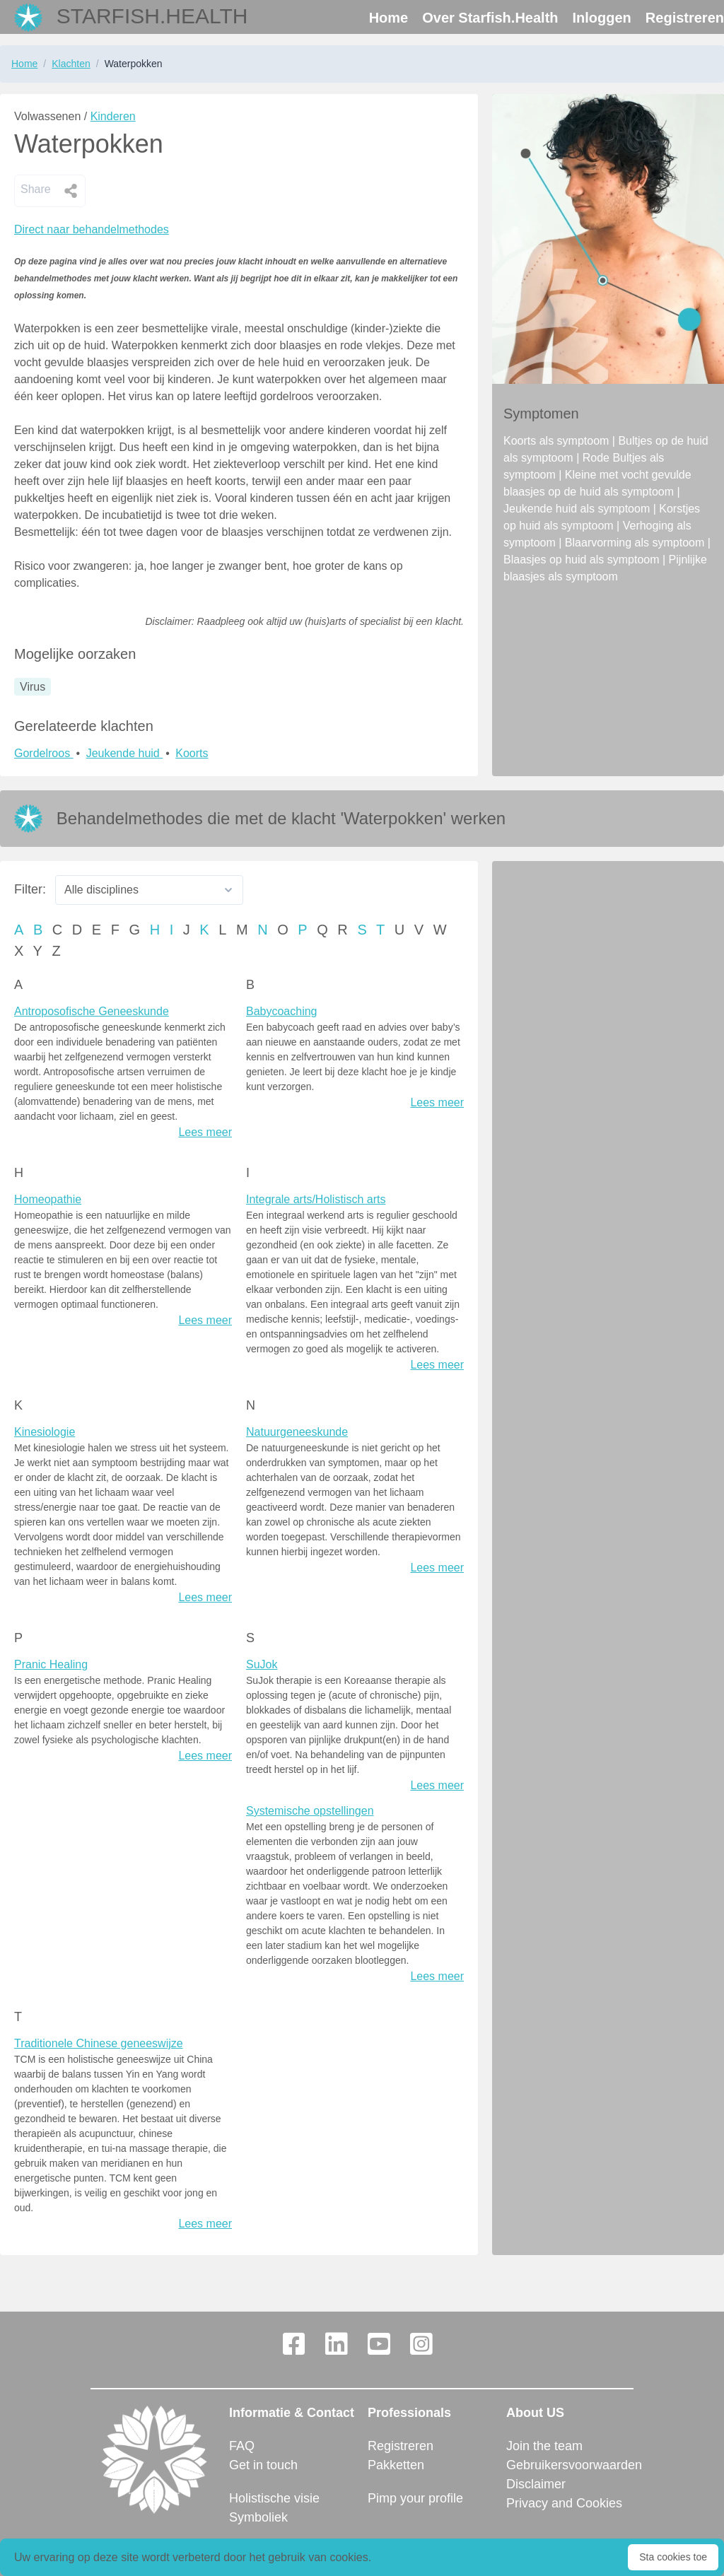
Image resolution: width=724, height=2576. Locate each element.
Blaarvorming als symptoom (636, 543)
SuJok (261, 1664)
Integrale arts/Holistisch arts (315, 1199)
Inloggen (602, 17)
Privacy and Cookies (564, 2503)
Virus (32, 687)
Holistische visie (274, 2498)
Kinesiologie (44, 1432)
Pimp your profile (415, 2498)
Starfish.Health (152, 16)
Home (389, 17)
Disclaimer (536, 2484)
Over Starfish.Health (490, 17)
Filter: (30, 889)
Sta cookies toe (673, 2557)
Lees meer (205, 1132)
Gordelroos (44, 753)
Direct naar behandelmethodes (91, 229)
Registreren (685, 17)
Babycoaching (281, 1011)
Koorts (191, 753)
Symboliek (258, 2517)
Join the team (544, 2446)
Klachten (71, 63)
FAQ (242, 2446)
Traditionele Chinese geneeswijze (98, 2043)
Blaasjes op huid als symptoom (582, 560)
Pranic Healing (51, 1664)
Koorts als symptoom (557, 441)
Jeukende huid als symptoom (578, 509)
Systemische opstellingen (310, 1811)
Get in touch (263, 2465)
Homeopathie (47, 1199)
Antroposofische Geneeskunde (91, 1011)
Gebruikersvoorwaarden (570, 2465)
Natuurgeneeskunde (297, 1432)
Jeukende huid (124, 753)
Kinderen (113, 116)
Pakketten (396, 2465)
